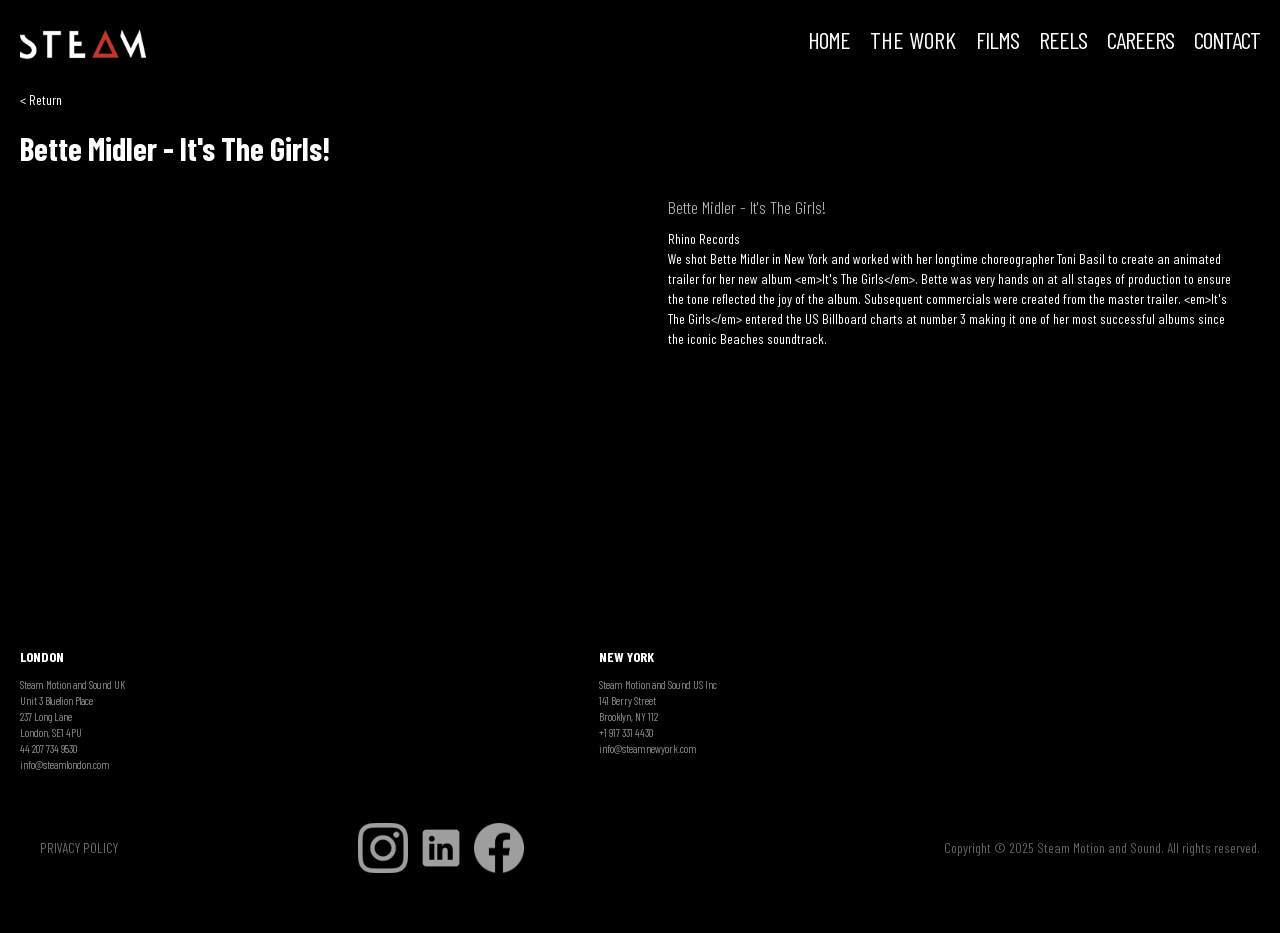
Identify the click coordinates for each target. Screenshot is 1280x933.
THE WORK (913, 42)
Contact (1227, 42)
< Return (41, 99)
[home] (83, 45)
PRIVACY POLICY (79, 847)
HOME (829, 42)
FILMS (997, 42)
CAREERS (1140, 42)
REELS (1063, 42)
